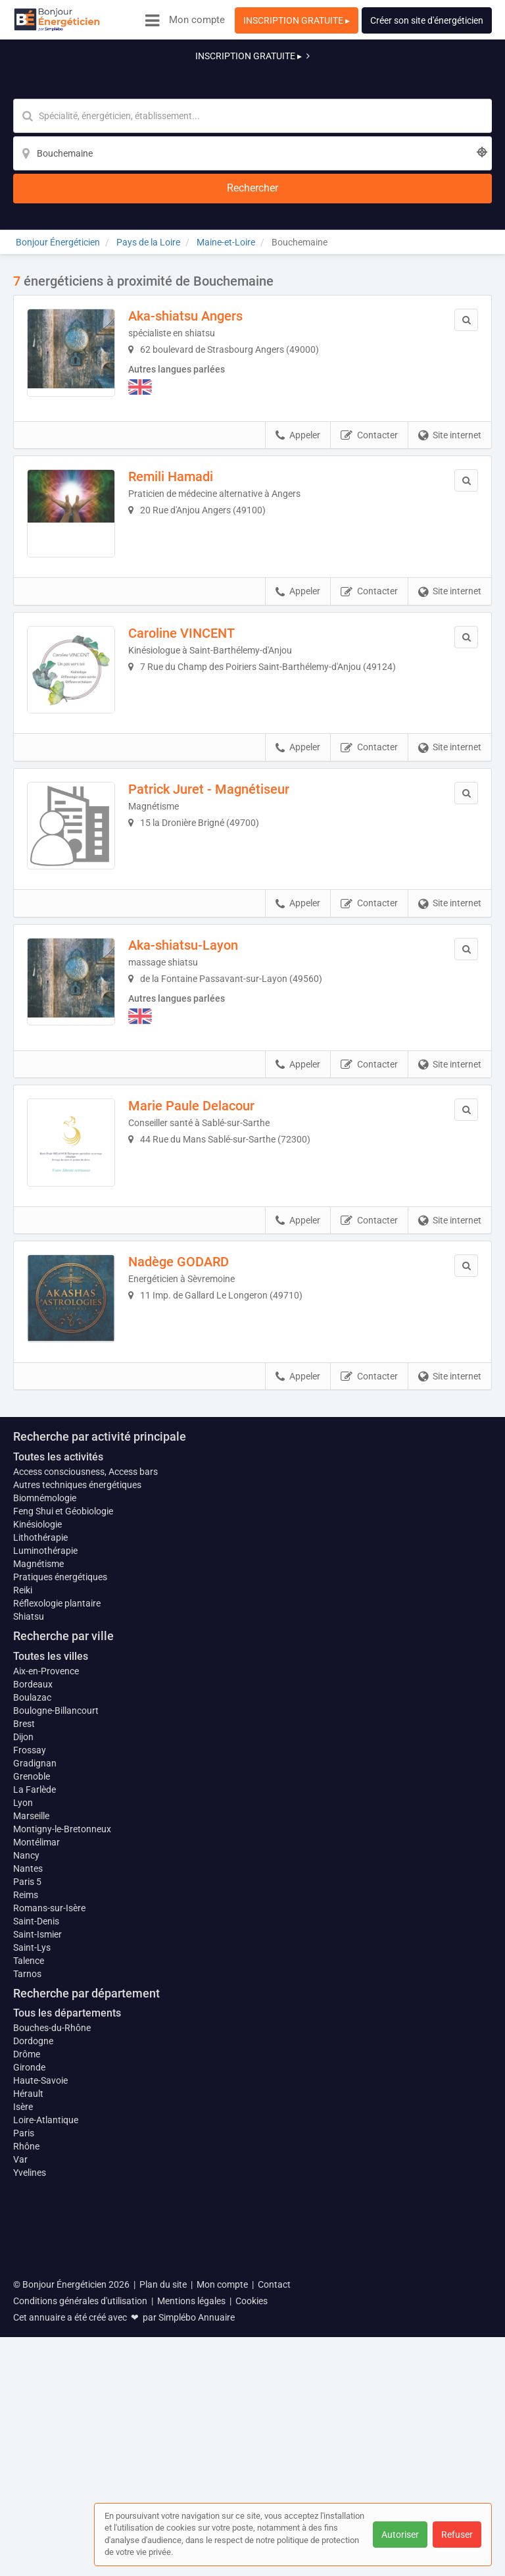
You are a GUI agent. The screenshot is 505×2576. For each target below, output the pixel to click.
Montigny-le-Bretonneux (62, 2126)
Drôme (26, 2352)
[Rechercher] (417, 83)
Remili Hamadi (181, 379)
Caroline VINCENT (192, 546)
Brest (24, 2014)
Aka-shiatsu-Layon (194, 879)
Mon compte (197, 20)
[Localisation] (317, 83)
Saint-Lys (32, 2245)
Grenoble (31, 2067)
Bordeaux (33, 1975)
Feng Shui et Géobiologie (63, 1802)
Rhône (26, 2444)
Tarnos (27, 2271)
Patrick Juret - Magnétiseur (219, 713)
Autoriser (400, 2534)
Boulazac (32, 1988)
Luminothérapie (45, 1842)
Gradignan (35, 2054)
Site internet (449, 338)
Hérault (28, 2391)
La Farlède (34, 2080)
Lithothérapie (40, 1829)
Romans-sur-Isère (49, 2205)
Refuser (457, 2534)
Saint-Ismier (37, 2232)
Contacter (369, 338)
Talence (28, 2258)
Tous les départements (67, 2311)
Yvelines (29, 2470)
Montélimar (36, 2139)
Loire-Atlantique (45, 2418)
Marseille (31, 2106)
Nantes (28, 2166)
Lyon (23, 2093)
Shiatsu (28, 1908)
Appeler (298, 338)
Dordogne (33, 2339)
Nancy (26, 2153)
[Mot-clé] (152, 83)
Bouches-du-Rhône (52, 2326)
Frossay (29, 2041)
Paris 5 (27, 2179)
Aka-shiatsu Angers (196, 212)
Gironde (29, 2365)
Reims (25, 2192)
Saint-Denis (36, 2218)
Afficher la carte (253, 1523)
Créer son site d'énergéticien (426, 20)
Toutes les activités (58, 1748)
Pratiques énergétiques (60, 1868)
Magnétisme (38, 1855)
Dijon (23, 2027)
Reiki (22, 1881)
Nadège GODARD (189, 1213)
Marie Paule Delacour (202, 1046)
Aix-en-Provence (46, 1962)
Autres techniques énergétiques (77, 1776)
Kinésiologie (37, 1816)
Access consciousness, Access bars (85, 1763)
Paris (23, 2431)
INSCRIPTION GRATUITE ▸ (296, 20)
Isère (23, 2405)
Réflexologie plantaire (57, 1895)
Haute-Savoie (40, 2378)
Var (20, 2457)
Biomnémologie (44, 1789)
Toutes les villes (50, 1948)
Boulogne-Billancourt (56, 2001)
